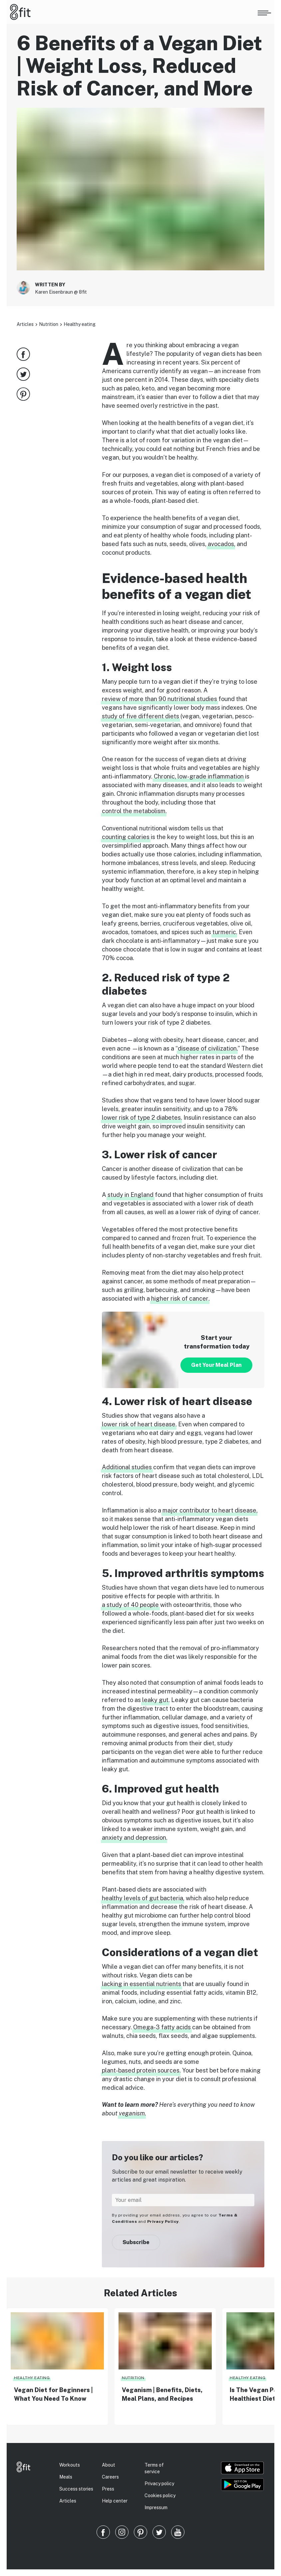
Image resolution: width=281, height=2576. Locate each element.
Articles (25, 324)
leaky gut (155, 1699)
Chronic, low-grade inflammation (199, 776)
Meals (65, 2477)
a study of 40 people (130, 1604)
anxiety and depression (134, 1837)
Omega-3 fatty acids (162, 2027)
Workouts (69, 2465)
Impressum (155, 2507)
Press (108, 2489)
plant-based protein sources (140, 2070)
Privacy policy (159, 2483)
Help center (115, 2501)
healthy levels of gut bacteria (142, 1898)
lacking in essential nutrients (141, 1983)
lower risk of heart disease (138, 1424)
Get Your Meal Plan (216, 1365)
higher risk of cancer (179, 1298)
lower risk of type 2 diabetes (141, 1117)
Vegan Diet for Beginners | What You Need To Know (53, 2394)
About (108, 2465)
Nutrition (48, 324)
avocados (221, 543)
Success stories (76, 2489)
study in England (130, 1194)
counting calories (125, 836)
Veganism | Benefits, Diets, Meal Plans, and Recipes (162, 2394)
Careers (110, 2477)
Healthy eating (80, 324)
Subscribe (136, 2242)
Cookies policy (159, 2495)
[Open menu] (264, 12)
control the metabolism (133, 810)
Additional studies (127, 1467)
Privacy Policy (163, 2221)
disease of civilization (207, 1048)
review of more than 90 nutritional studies (159, 698)
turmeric (224, 932)
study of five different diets (140, 716)
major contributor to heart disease (209, 1510)
